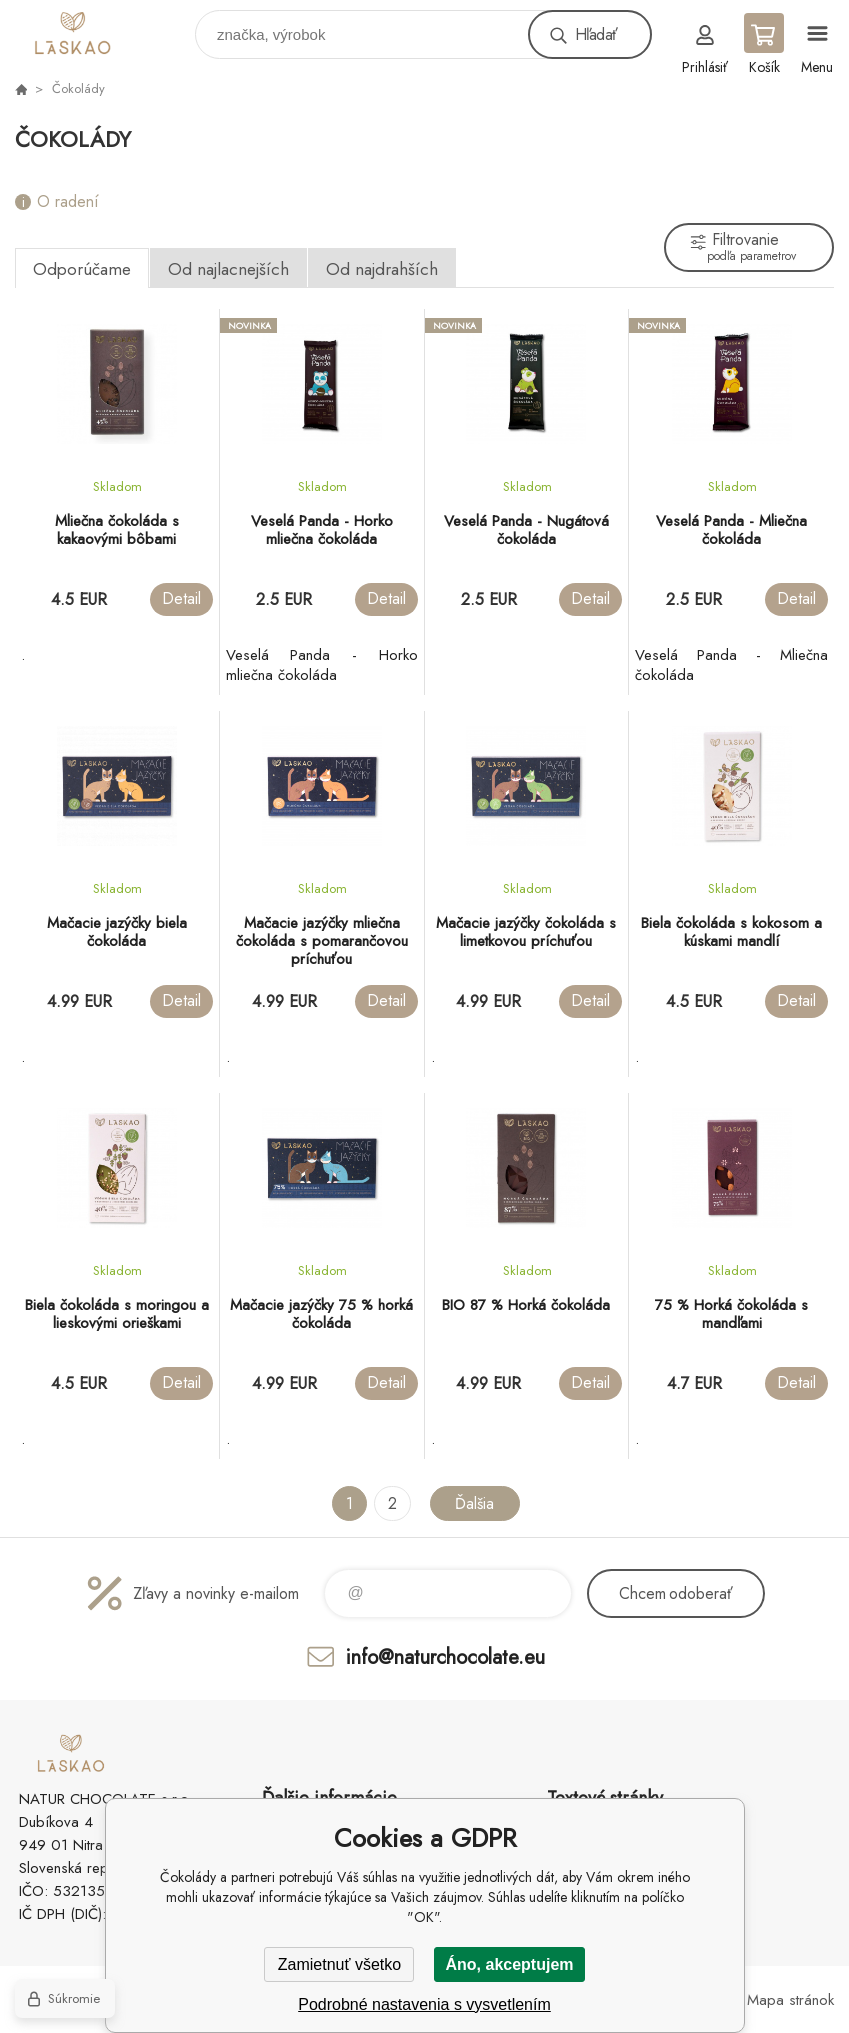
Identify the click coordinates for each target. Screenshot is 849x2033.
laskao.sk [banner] (103, 29)
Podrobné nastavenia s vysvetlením (424, 2004)
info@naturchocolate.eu (445, 1656)
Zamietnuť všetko (339, 1964)
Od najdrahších (382, 269)
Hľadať (596, 34)
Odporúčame (82, 269)
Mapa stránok (790, 2000)
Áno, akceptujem (509, 1964)
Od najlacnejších (228, 269)
